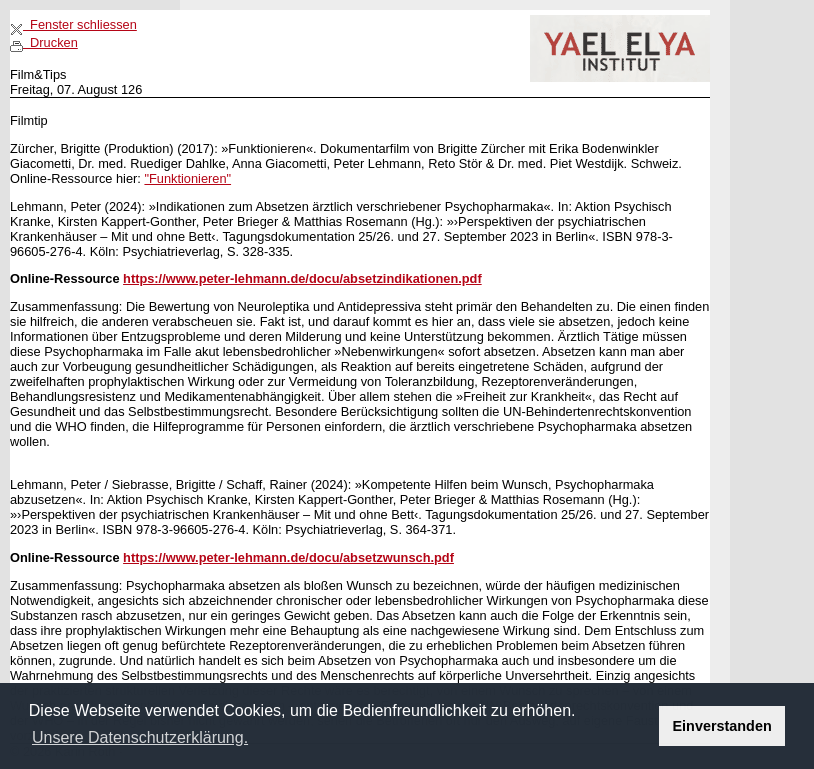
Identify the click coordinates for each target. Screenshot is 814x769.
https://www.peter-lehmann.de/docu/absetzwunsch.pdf (288, 557)
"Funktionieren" (187, 178)
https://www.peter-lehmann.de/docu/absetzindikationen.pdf (302, 278)
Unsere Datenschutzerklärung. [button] (140, 737)
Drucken (44, 42)
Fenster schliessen (73, 24)
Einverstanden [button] (722, 726)
